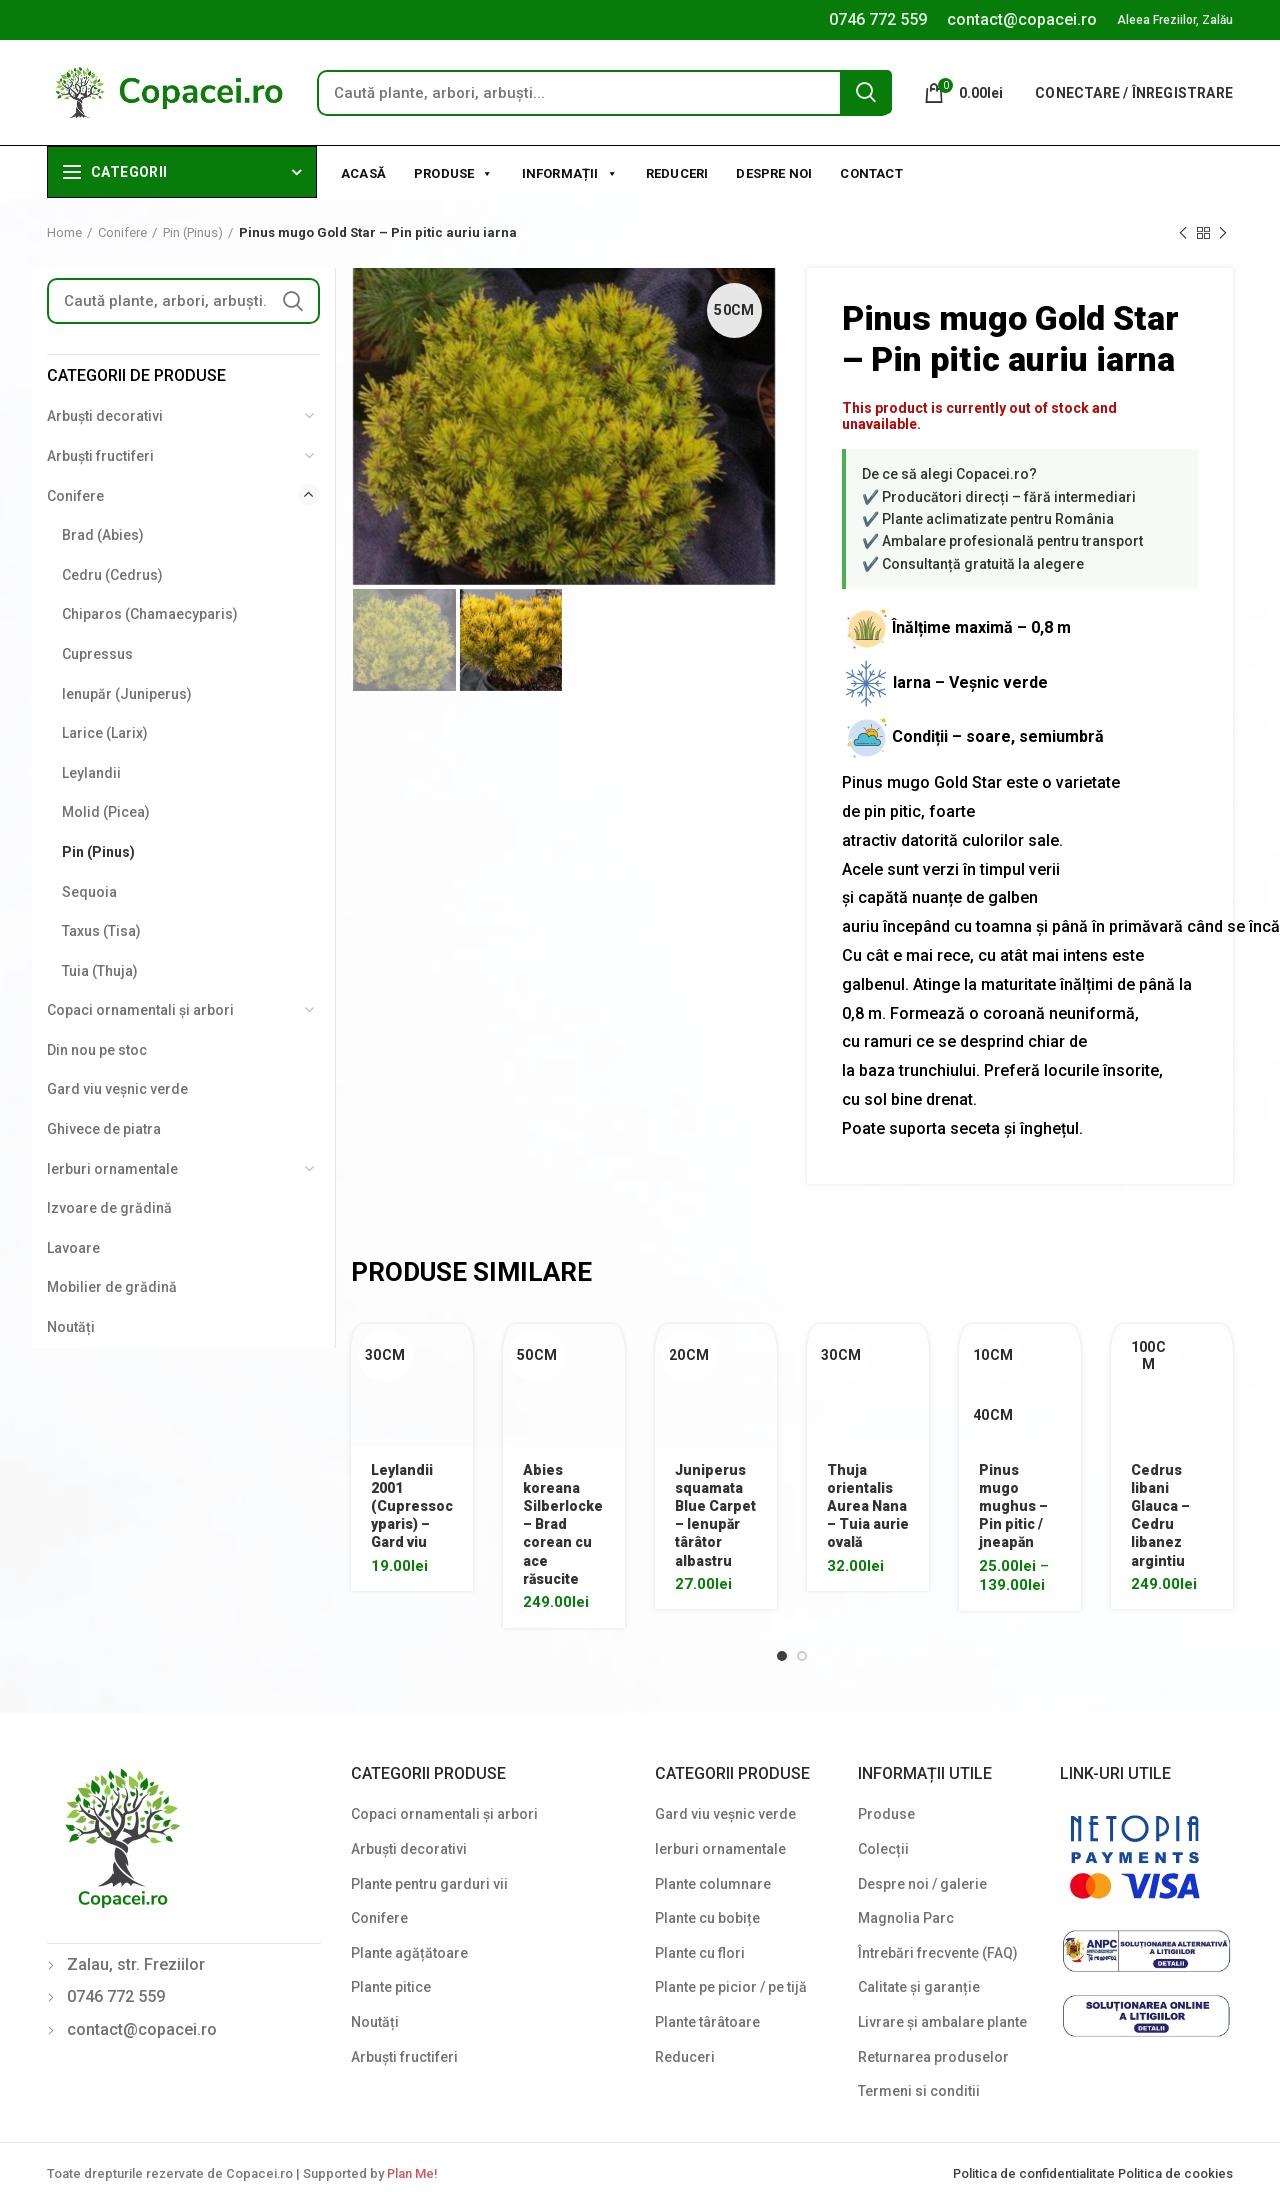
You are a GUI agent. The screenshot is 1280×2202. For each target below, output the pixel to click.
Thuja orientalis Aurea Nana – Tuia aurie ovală (868, 1506)
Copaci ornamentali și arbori (140, 1010)
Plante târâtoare (707, 2022)
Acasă (363, 173)
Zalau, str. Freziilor (136, 1964)
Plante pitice (391, 1987)
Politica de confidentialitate (1035, 2173)
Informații (570, 172)
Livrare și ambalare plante (942, 2022)
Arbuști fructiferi (100, 456)
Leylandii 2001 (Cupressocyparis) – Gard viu (412, 1506)
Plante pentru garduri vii (429, 1884)
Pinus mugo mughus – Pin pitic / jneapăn (1013, 1506)
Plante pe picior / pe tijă (731, 1987)
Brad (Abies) (103, 535)
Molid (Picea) (106, 812)
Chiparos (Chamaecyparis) (150, 614)
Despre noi (774, 173)
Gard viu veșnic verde (117, 1089)
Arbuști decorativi (105, 416)
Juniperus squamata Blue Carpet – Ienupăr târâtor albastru (715, 1515)
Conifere (122, 232)
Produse (454, 172)
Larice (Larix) (105, 733)
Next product (1223, 234)
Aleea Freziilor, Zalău (1175, 20)
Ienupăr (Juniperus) (127, 694)
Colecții (883, 1849)
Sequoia (89, 892)
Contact (871, 173)
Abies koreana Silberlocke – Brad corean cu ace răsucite (563, 1524)
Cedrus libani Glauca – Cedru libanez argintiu (1160, 1515)
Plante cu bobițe (707, 1918)
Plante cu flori (700, 1953)
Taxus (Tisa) (101, 931)
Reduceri (677, 173)
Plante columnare (713, 1884)
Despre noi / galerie (922, 1884)
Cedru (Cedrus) (112, 575)
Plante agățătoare (409, 1953)
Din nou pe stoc (97, 1050)
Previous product (1183, 234)
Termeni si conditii (919, 2091)
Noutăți (71, 1327)
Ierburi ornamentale (112, 1169)
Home (64, 232)
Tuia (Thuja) (100, 971)
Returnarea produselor (933, 2057)
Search (866, 92)
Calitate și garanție (919, 1987)
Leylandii (91, 773)
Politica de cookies (1175, 2173)
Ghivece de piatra (104, 1129)
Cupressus (97, 654)
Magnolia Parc (906, 1918)
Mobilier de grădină (112, 1287)
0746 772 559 (878, 19)
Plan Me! (412, 2173)
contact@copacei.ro (1022, 19)
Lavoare (73, 1248)
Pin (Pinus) (193, 232)
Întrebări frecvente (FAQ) (938, 1953)
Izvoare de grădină (109, 1208)
